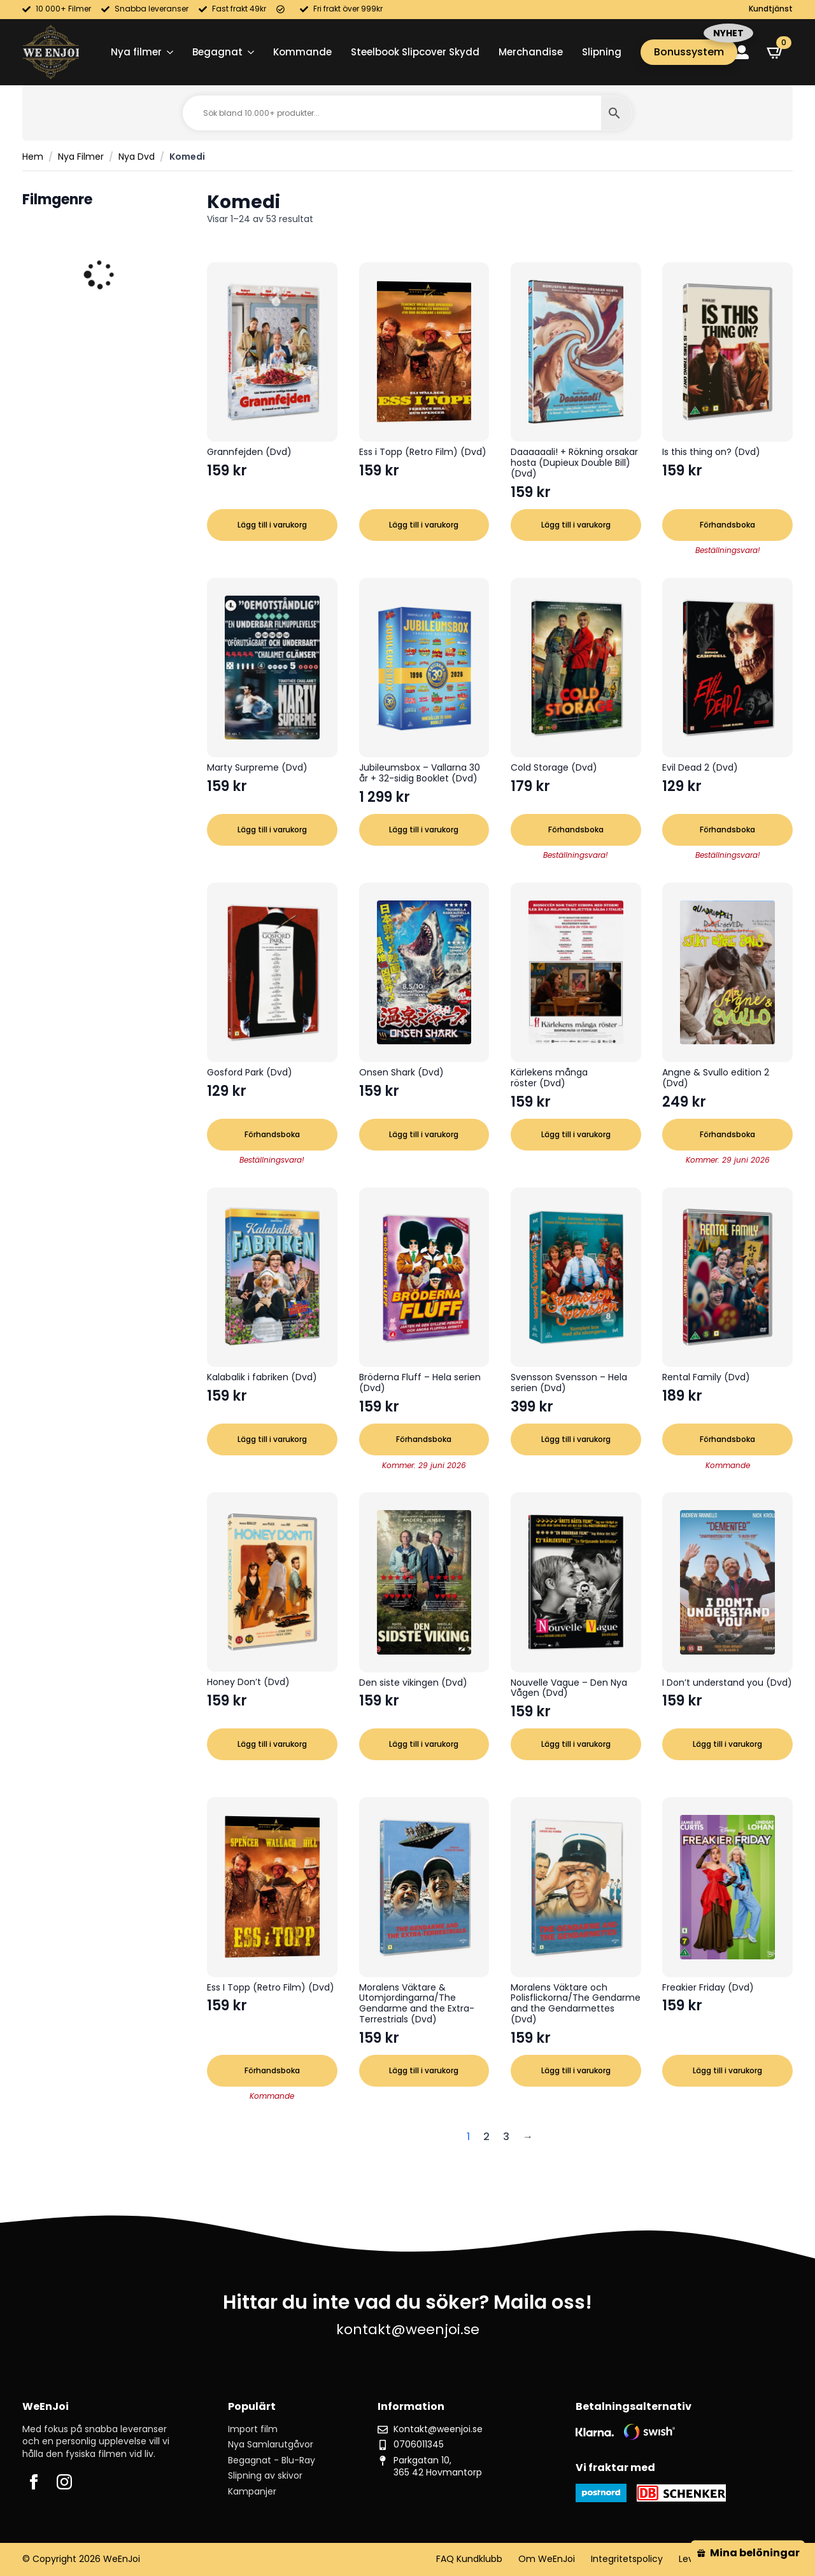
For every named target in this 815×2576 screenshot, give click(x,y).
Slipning (601, 52)
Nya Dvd (136, 157)
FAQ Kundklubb (469, 2559)
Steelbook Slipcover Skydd (415, 52)
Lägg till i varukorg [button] (272, 524)
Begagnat (217, 52)
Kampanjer (252, 2492)
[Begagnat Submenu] (248, 52)
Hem (32, 157)
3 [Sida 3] (506, 2136)
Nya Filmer (81, 157)
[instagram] (64, 2481)
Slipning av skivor (265, 2476)
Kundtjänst (771, 9)
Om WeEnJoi (546, 2559)
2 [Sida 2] (486, 2136)
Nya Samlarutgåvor (270, 2445)
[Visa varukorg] (775, 52)
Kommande (302, 52)
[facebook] (33, 2481)
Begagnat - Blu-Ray (271, 2460)
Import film (253, 2429)
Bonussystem (689, 52)
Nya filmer (136, 52)
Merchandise (531, 52)
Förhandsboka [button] (727, 524)
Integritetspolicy (627, 2559)
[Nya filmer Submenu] (167, 52)
